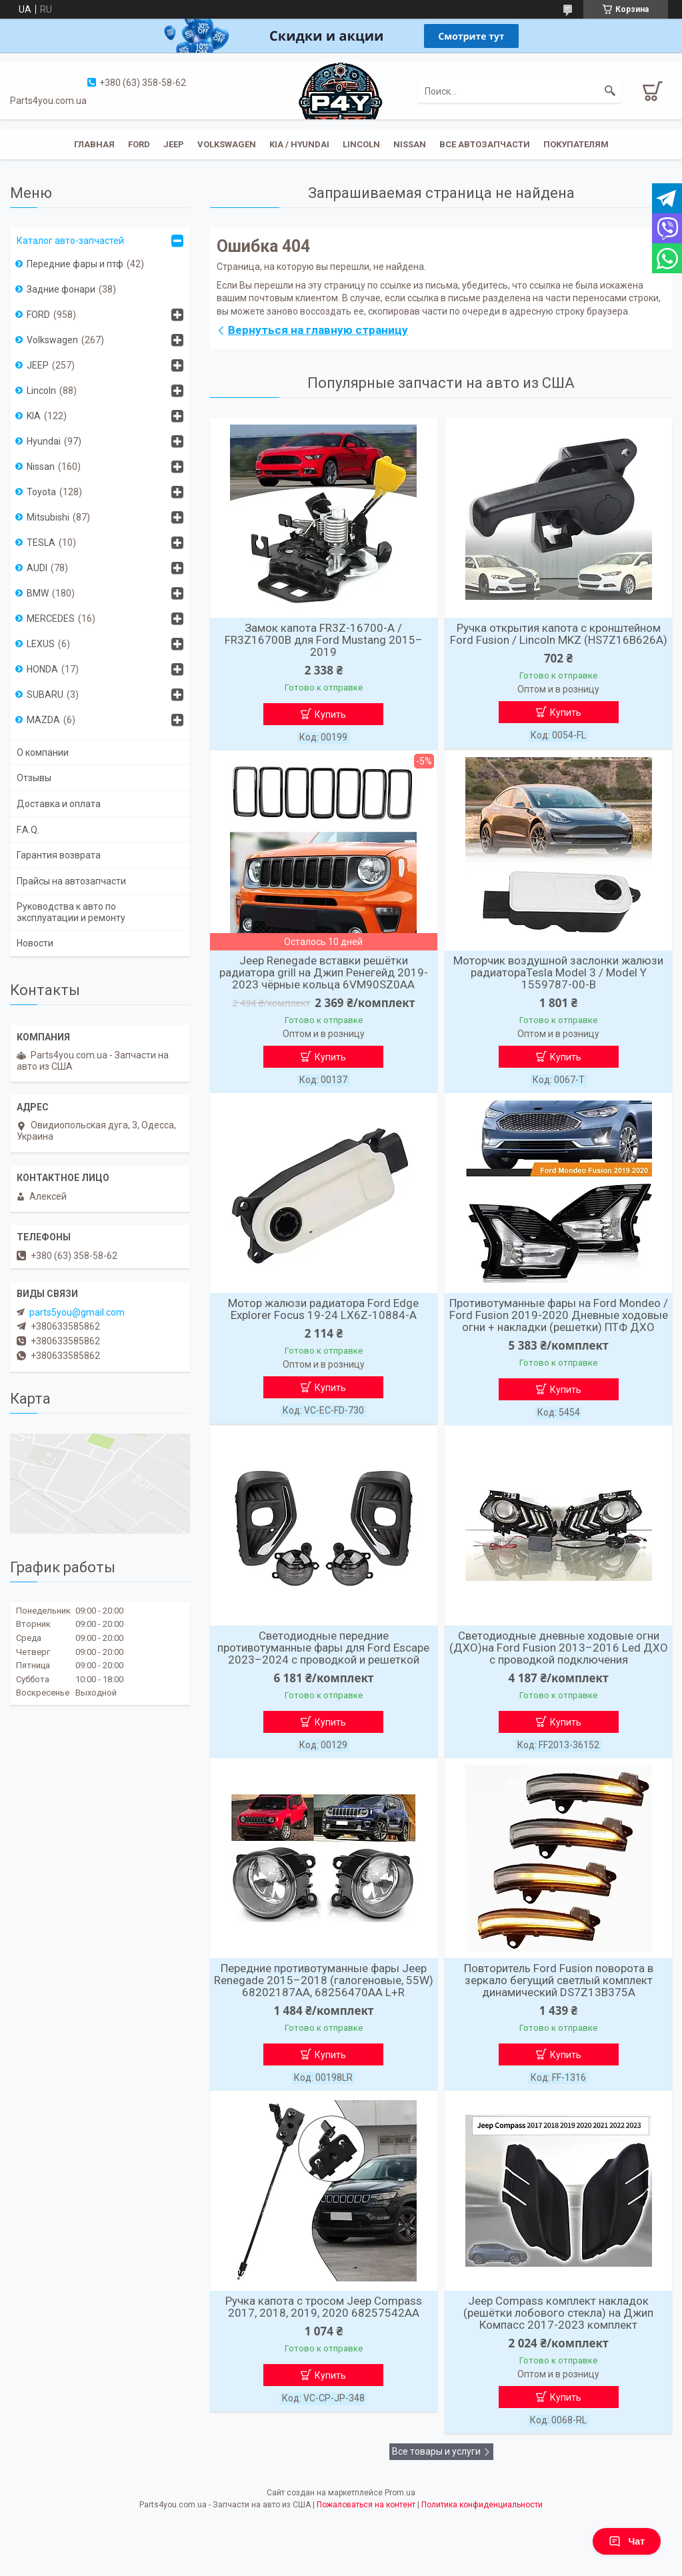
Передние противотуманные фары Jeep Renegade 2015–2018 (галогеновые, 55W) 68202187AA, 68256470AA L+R (323, 1980)
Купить (330, 714)
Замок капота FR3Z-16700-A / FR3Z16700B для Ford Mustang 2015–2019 (324, 640)
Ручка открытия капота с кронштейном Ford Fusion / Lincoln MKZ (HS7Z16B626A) (558, 634)
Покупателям (576, 144)
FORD (38, 314)
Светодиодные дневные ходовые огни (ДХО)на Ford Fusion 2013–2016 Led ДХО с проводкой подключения (558, 1648)
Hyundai (44, 441)
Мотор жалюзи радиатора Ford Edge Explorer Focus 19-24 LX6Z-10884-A (323, 1309)
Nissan (409, 144)
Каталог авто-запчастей (70, 240)
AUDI (37, 568)
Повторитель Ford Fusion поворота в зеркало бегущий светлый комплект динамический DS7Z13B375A (558, 1980)
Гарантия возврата (59, 855)
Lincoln (361, 144)
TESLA (41, 542)
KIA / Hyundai (299, 144)
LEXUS (41, 644)
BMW (38, 593)
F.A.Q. (28, 829)
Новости (35, 943)
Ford (139, 144)
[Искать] (610, 91)
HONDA (42, 669)
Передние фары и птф (75, 264)
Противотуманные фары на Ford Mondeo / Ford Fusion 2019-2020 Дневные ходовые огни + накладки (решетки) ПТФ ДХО (558, 1315)
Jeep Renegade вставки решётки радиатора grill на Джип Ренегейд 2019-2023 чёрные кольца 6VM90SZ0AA (323, 972)
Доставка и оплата (59, 803)
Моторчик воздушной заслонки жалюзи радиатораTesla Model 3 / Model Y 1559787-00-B (558, 972)
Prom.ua (400, 2492)
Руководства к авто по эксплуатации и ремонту (71, 912)
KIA (34, 416)
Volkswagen (226, 144)
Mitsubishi (48, 517)
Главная (94, 144)
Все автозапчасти (484, 144)
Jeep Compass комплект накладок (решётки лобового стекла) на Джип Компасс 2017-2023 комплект (558, 2313)
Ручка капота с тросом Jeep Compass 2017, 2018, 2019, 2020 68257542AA (323, 2307)
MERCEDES (51, 618)
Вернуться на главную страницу (318, 330)
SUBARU (45, 694)
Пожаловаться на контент (366, 2504)
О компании (43, 752)
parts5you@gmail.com (77, 1312)
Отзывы (34, 777)
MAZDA (43, 719)
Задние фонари (61, 289)
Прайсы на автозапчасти (71, 881)
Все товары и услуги (436, 2451)
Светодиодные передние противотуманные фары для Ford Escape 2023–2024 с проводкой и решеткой (323, 1648)
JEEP (173, 144)
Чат (627, 2541)
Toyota (41, 492)
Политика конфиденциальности (482, 2504)
